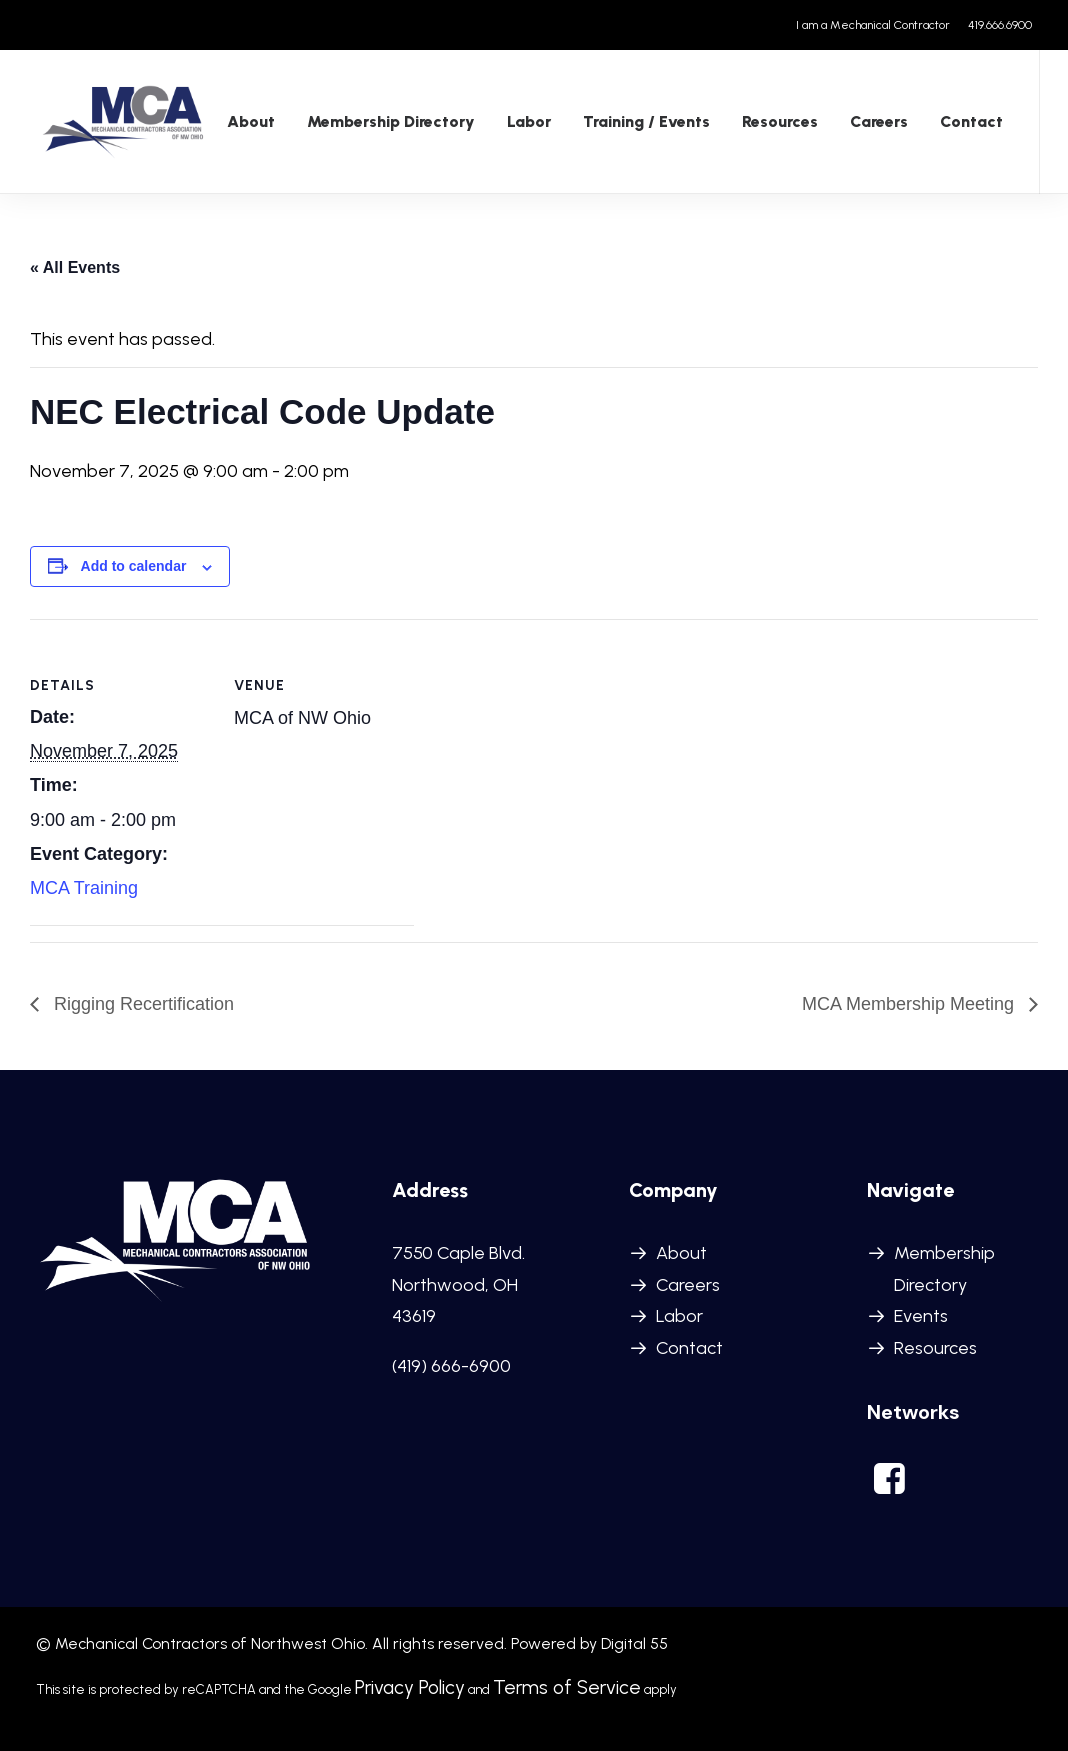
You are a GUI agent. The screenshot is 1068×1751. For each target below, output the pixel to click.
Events (921, 1317)
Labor (679, 1317)
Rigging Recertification (141, 1006)
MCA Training (84, 890)
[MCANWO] (120, 123)
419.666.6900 (1000, 25)
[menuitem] (876, 25)
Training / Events (638, 122)
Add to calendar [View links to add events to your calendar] (134, 568)
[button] (890, 1489)
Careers (871, 122)
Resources (772, 122)
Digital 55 (634, 1644)
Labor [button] (521, 122)
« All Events (75, 269)
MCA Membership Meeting (910, 1006)
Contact (963, 122)
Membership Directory (383, 122)
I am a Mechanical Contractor (873, 25)
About (243, 122)
